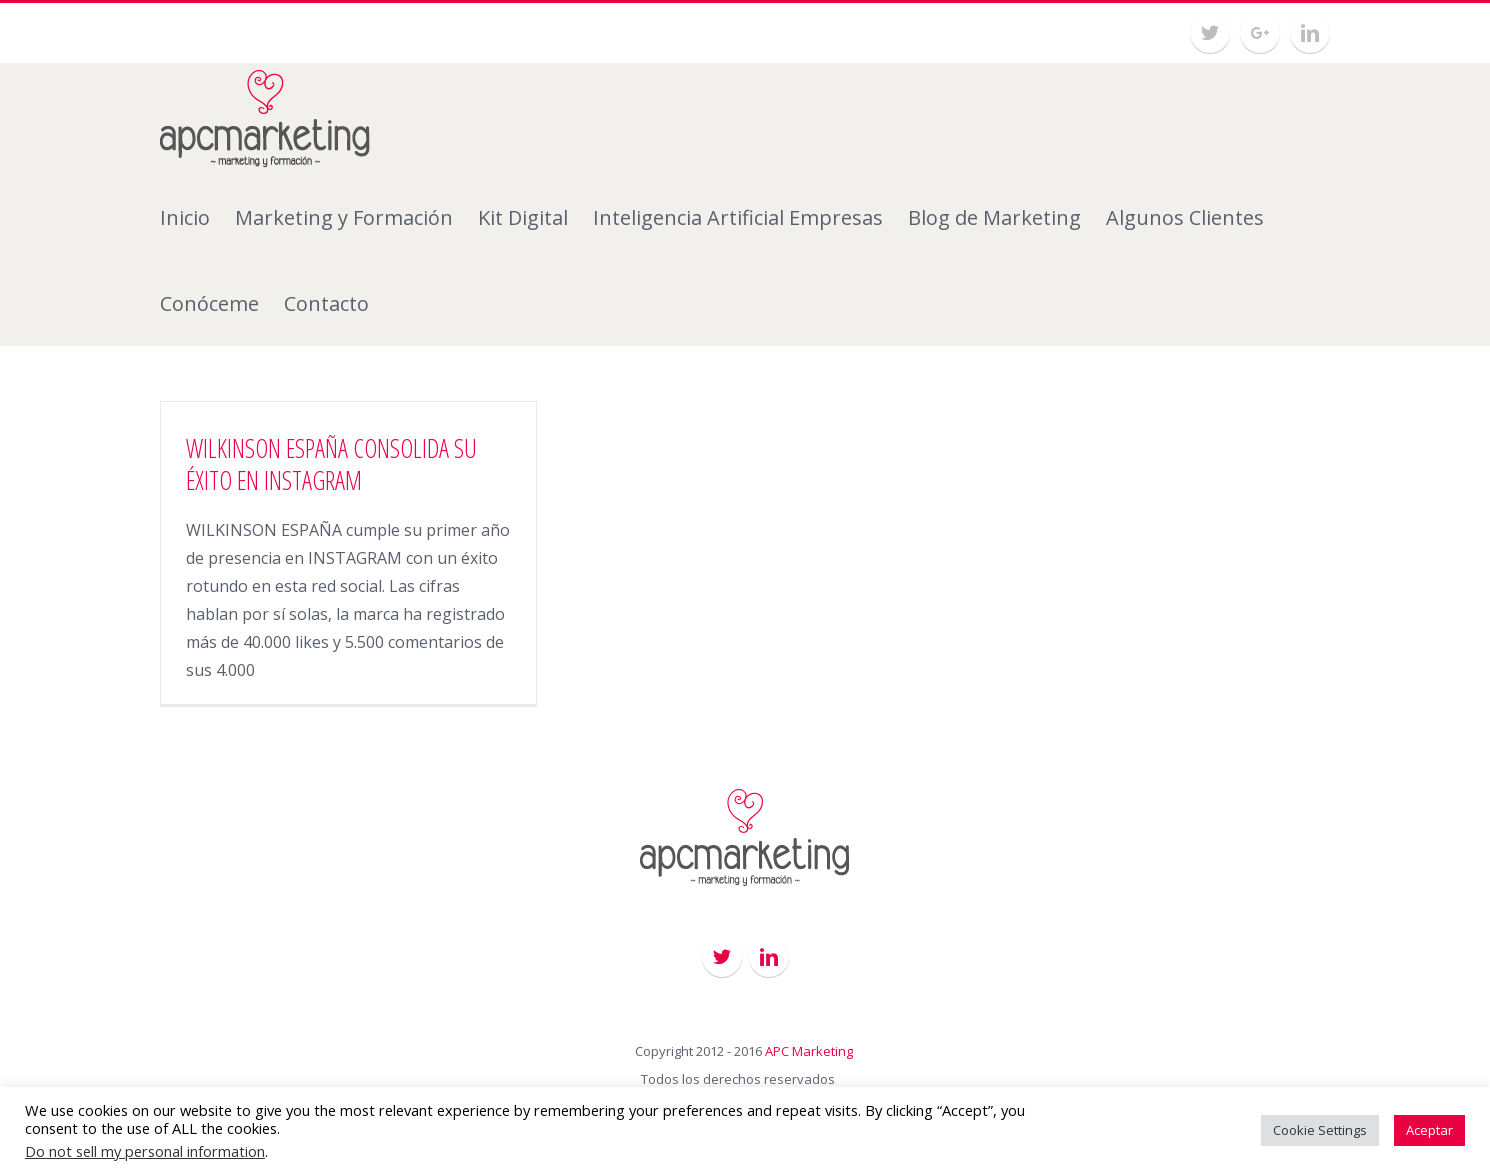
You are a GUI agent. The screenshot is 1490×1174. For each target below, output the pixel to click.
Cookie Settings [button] (1320, 1130)
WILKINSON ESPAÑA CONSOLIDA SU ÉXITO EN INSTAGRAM (331, 464)
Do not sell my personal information (145, 1151)
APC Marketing (809, 1051)
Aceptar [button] (1429, 1130)
